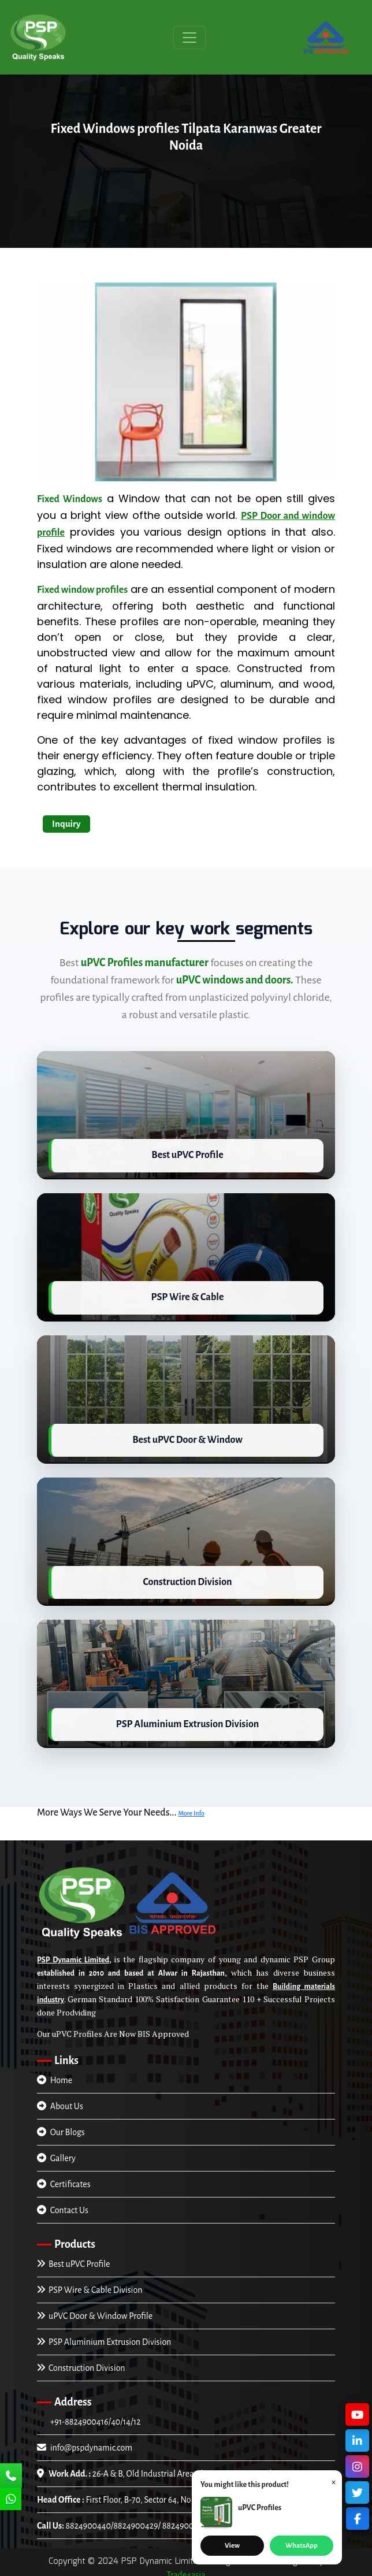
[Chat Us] (11, 2500)
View (232, 2545)
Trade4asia (185, 2569)
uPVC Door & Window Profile (94, 2310)
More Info (191, 1807)
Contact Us (62, 2204)
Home (54, 2074)
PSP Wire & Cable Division (89, 2284)
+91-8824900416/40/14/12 (94, 2416)
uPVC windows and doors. (234, 980)
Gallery (56, 2152)
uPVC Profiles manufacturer (145, 962)
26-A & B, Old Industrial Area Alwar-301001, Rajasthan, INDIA (173, 2468)
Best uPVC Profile (73, 2258)
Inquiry (66, 824)
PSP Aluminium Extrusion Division (104, 2336)
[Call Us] (11, 2477)
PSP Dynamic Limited (73, 1954)
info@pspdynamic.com (84, 2442)
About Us (60, 2100)
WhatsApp (301, 2545)
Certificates (64, 2178)
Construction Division (81, 2362)
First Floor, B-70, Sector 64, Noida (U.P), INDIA (142, 2494)
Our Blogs (61, 2126)
